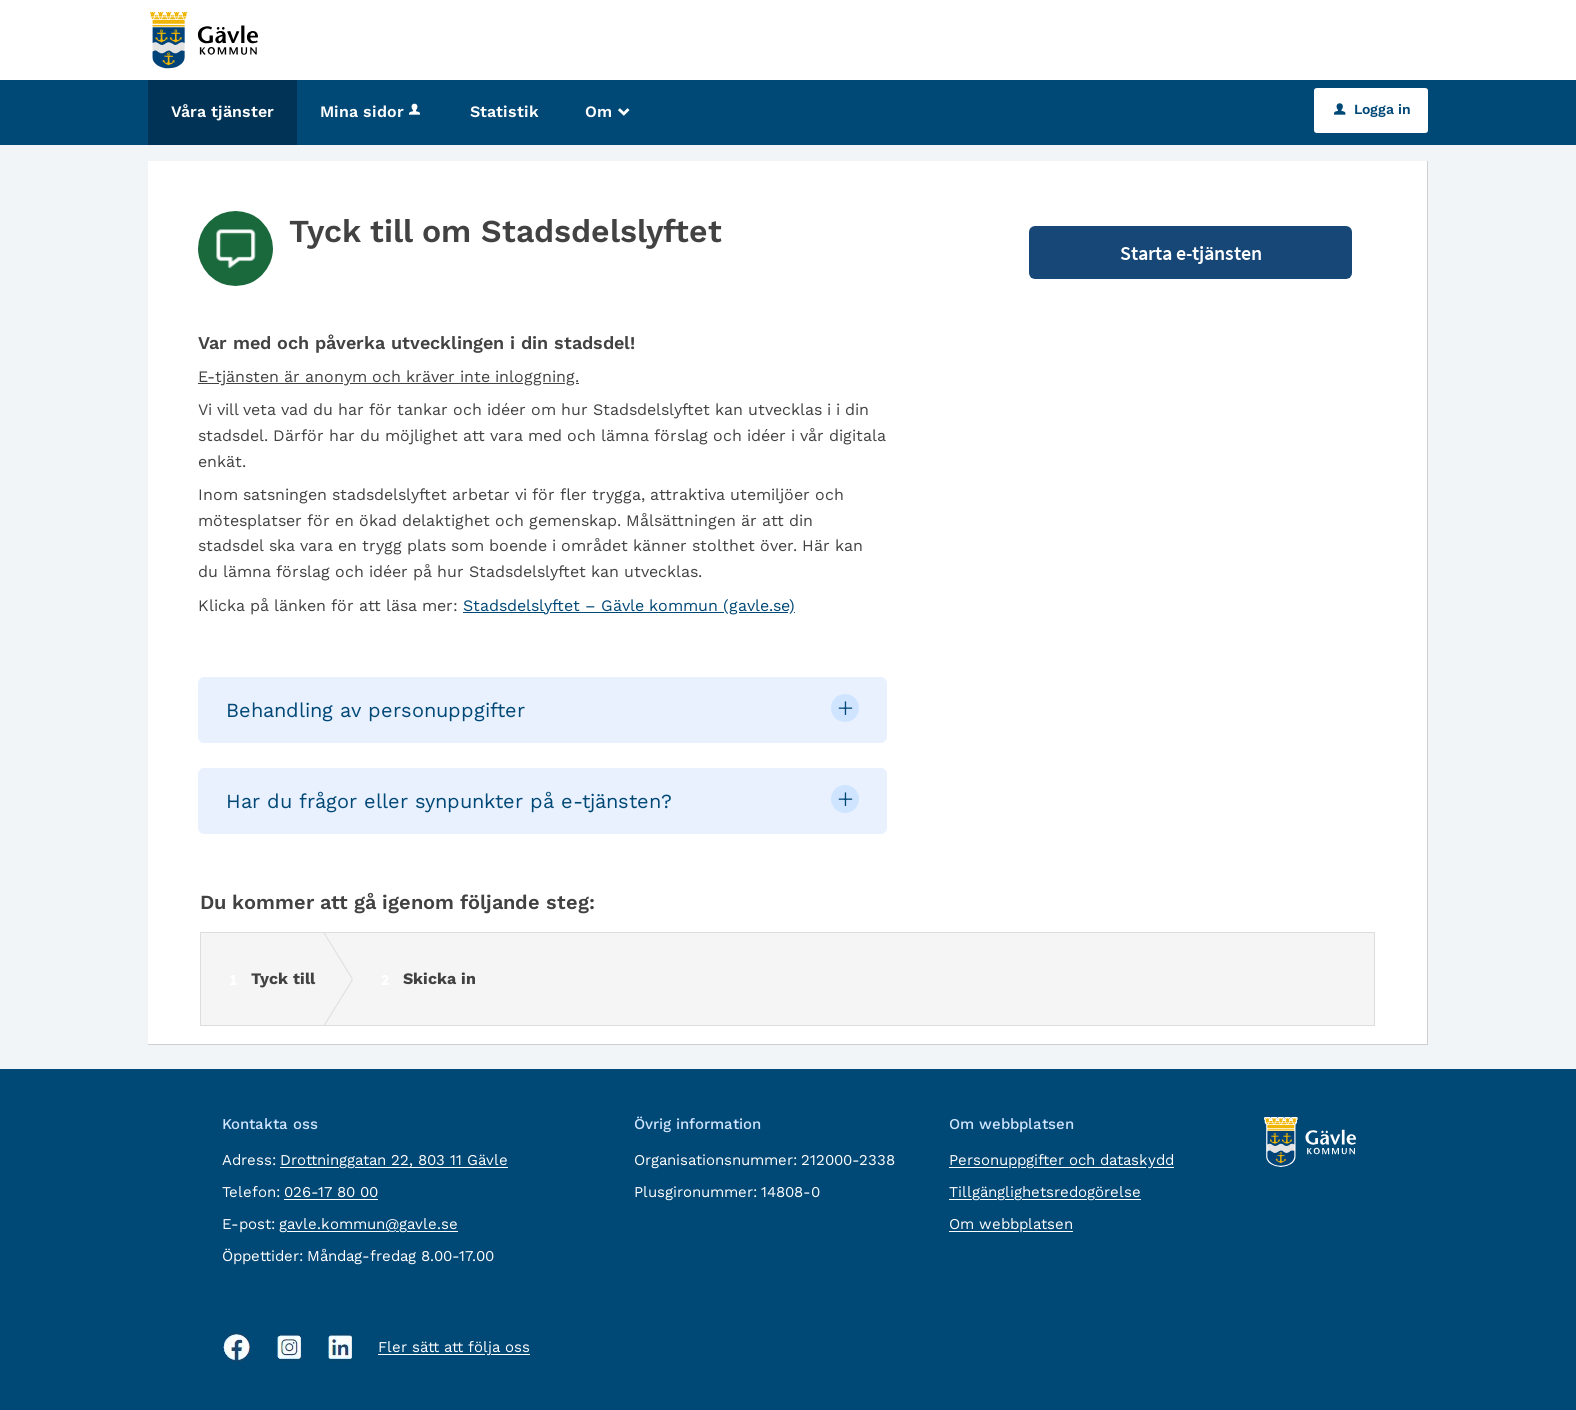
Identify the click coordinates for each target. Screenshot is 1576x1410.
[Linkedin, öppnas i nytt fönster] (340, 1347)
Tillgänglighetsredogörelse (1045, 1192)
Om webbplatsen (1011, 1224)
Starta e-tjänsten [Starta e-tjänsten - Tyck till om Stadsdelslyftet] (1191, 252)
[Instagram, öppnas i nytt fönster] (289, 1347)
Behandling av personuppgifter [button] (375, 710)
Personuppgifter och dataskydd (1061, 1160)
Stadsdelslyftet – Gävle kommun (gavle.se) (629, 605)
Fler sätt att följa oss (454, 1347)
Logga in (1372, 109)
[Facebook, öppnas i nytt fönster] (237, 1347)
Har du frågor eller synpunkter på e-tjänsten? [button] (449, 801)
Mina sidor (372, 111)
